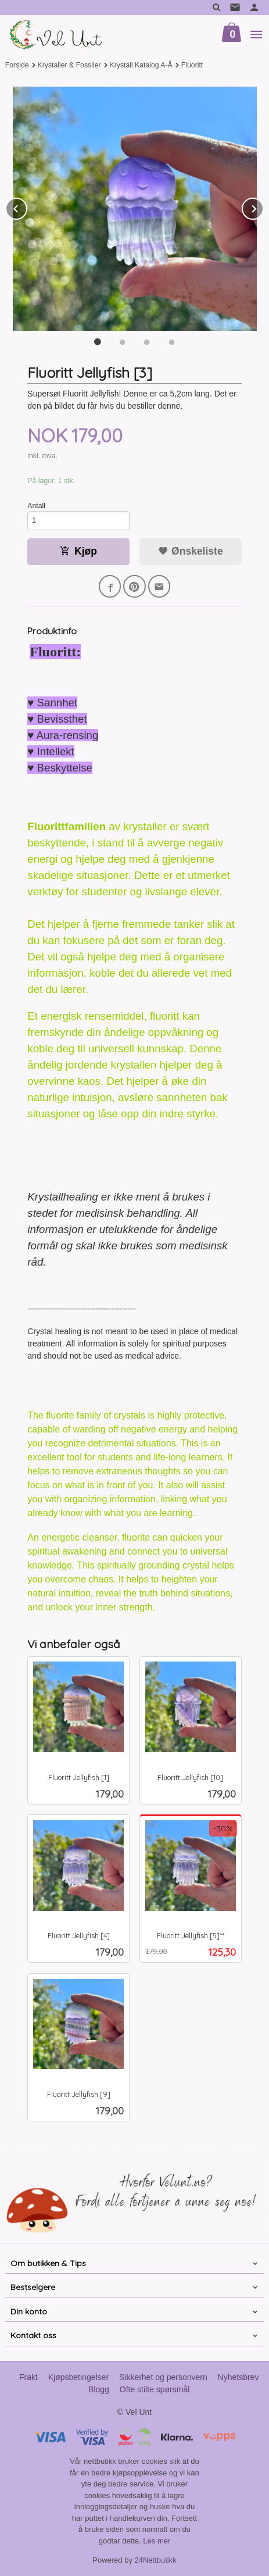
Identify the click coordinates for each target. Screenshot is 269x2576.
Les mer (156, 2540)
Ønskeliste (190, 551)
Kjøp (78, 551)
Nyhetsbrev (238, 2377)
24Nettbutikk (156, 2560)
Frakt (28, 2377)
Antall (36, 506)
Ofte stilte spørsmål (155, 2389)
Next (263, 207)
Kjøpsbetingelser (78, 2377)
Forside (17, 65)
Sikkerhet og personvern (163, 2377)
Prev (26, 207)
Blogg (98, 2389)
